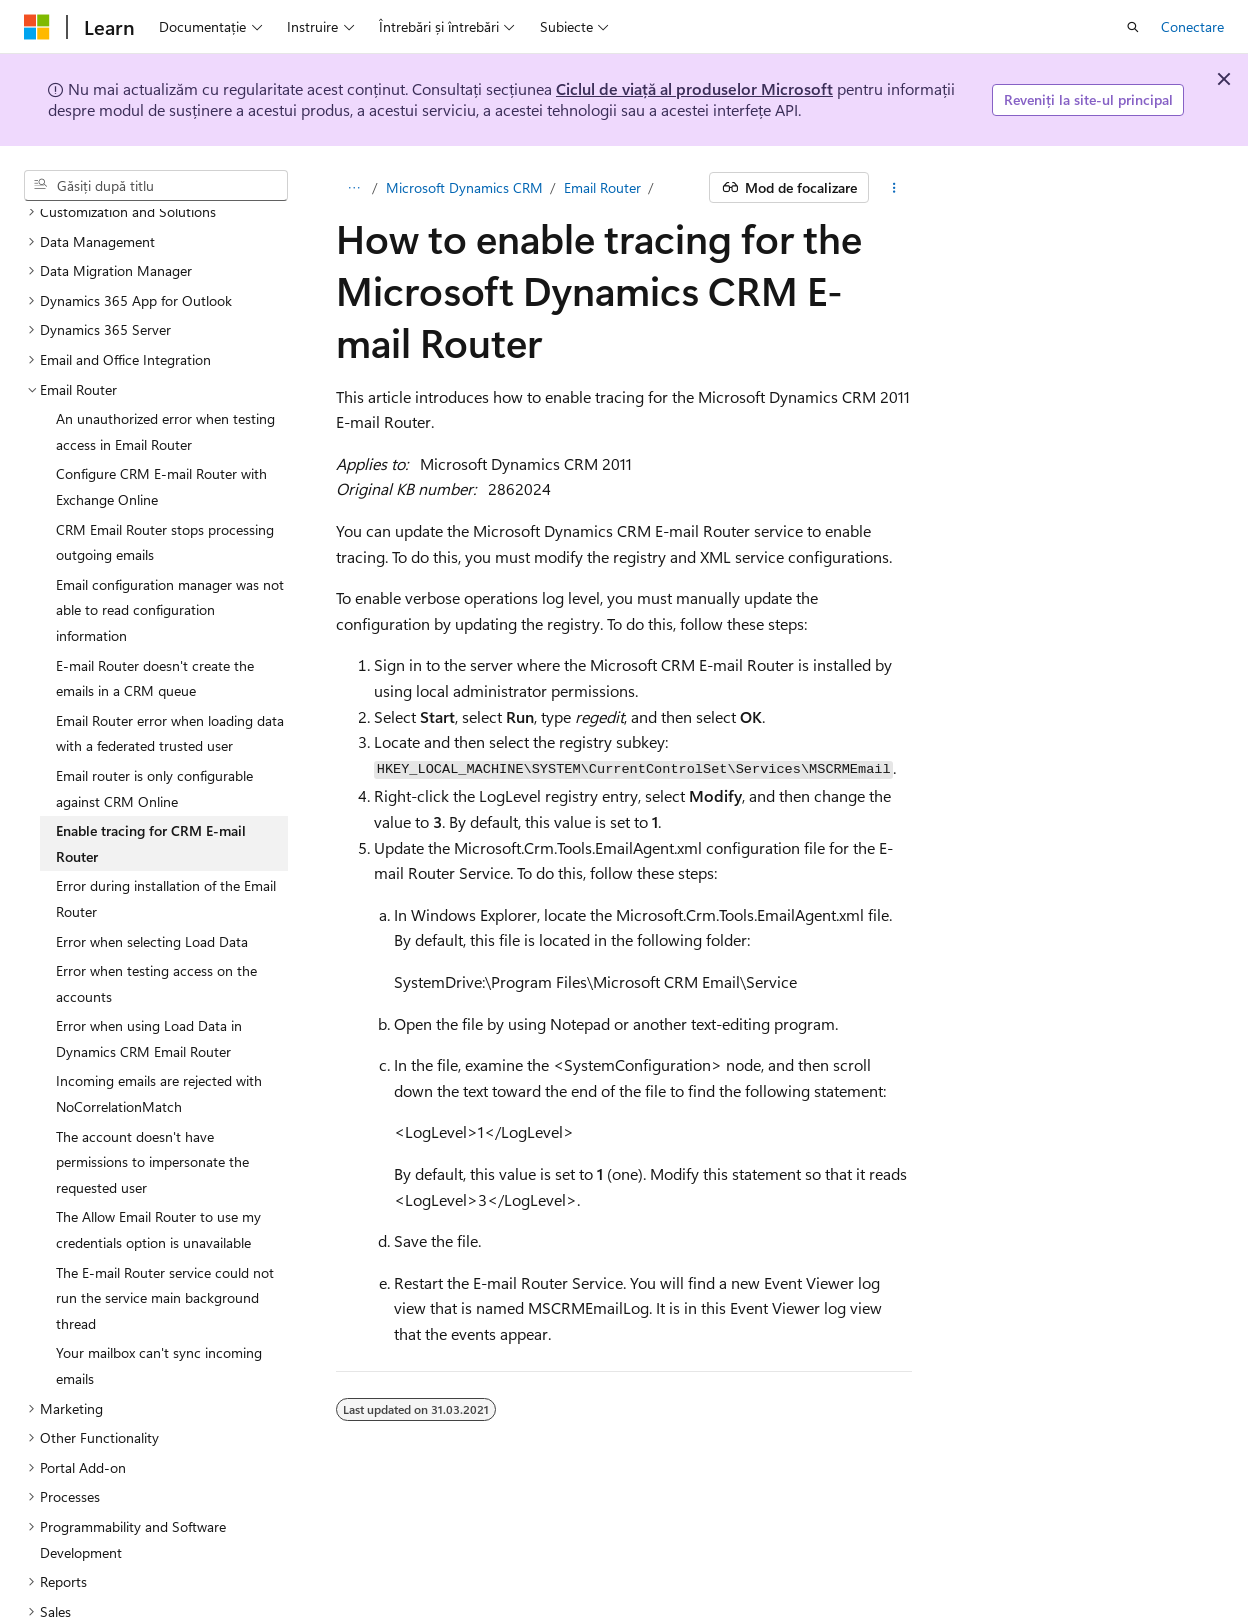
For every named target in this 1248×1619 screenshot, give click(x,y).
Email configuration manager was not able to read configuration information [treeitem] (170, 527)
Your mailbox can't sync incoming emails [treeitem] (159, 1282)
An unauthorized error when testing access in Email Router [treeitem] (165, 348)
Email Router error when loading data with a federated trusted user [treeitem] (170, 650)
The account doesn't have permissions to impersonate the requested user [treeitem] (152, 1079)
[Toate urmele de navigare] (353, 188)
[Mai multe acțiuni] (894, 188)
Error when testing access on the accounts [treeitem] (156, 900)
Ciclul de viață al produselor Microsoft (694, 88)
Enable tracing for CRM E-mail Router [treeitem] (151, 760)
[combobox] (156, 186)
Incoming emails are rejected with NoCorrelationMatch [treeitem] (159, 1010)
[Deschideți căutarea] (1133, 27)
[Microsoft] (37, 27)
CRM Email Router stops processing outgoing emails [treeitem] (165, 459)
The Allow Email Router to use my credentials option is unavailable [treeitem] (158, 1146)
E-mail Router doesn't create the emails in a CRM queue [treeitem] (155, 595)
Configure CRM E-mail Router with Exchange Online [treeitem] (161, 403)
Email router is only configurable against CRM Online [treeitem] (154, 705)
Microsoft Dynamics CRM (464, 187)
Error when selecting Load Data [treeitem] (152, 858)
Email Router (602, 187)
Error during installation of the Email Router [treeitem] (166, 815)
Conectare (1192, 26)
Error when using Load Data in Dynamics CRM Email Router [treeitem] (149, 955)
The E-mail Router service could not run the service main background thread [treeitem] (165, 1215)
